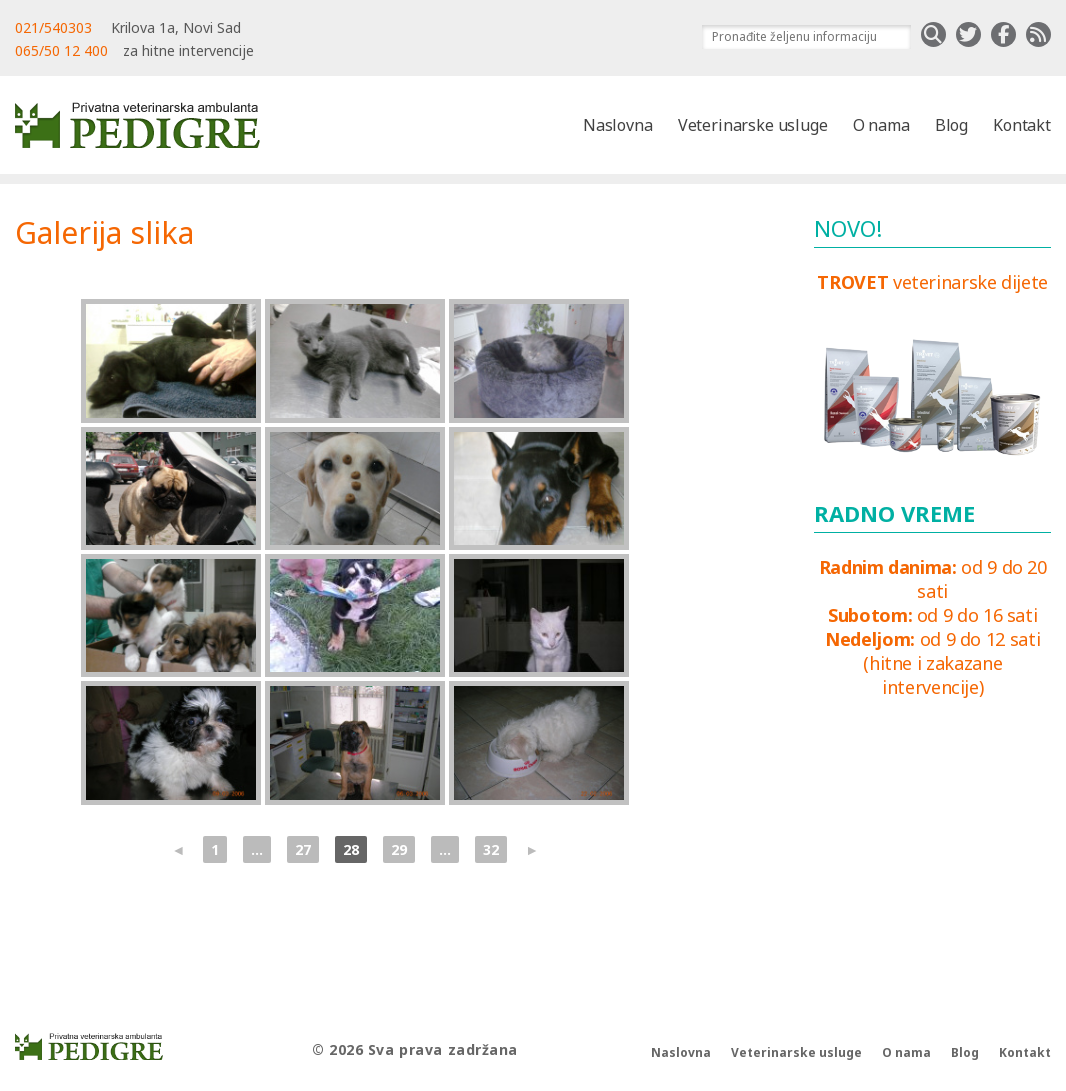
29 (399, 849)
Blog (951, 125)
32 (491, 849)
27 (303, 849)
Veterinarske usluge (753, 125)
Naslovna (618, 125)
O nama (881, 125)
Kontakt (1022, 125)
